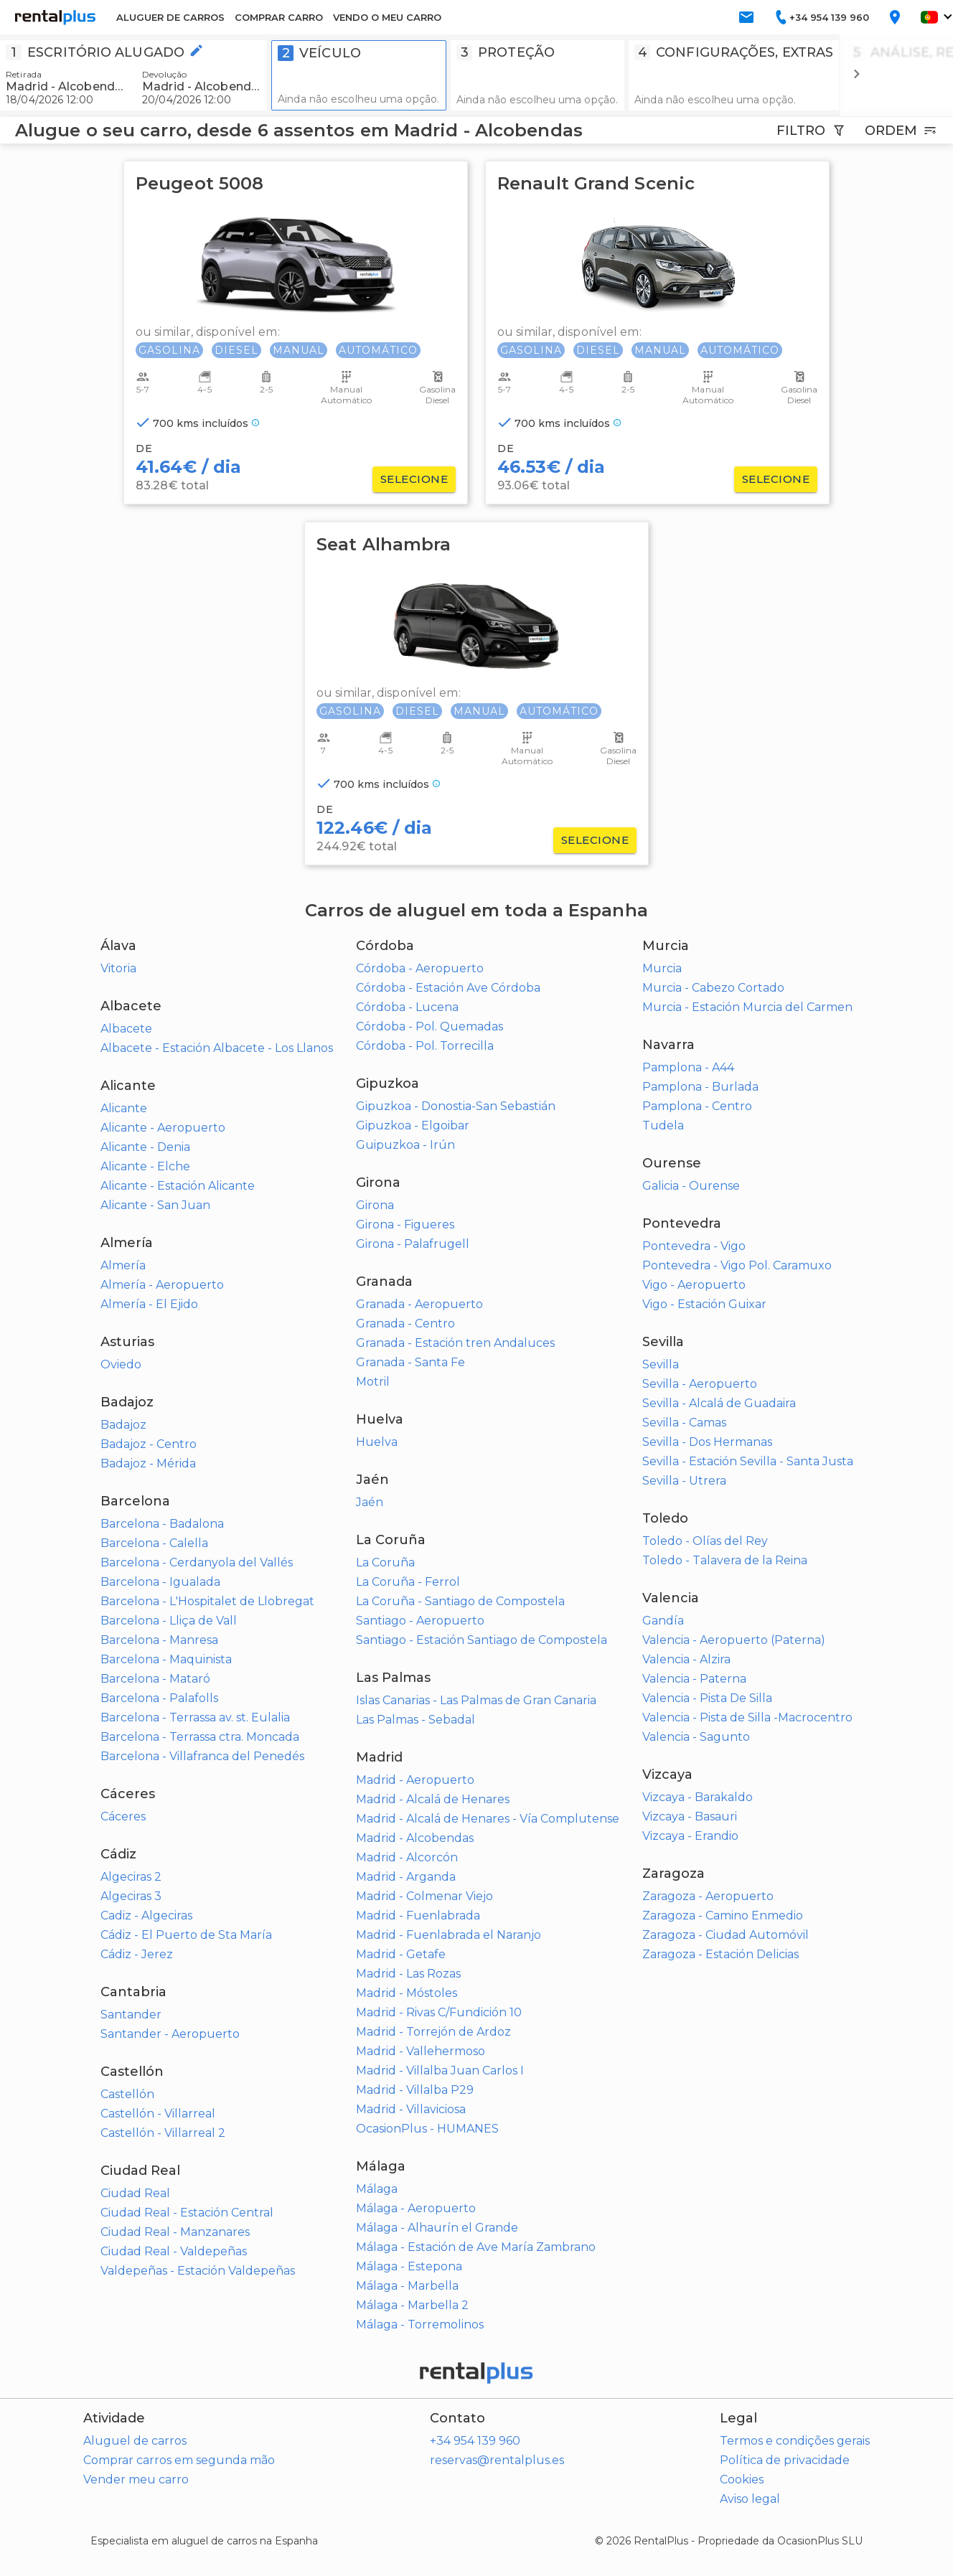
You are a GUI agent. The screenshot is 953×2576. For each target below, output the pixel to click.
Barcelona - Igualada (160, 1582)
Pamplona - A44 (688, 1067)
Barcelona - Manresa (159, 1640)
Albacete (126, 1028)
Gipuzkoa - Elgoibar (412, 1125)
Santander (130, 2014)
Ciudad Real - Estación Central (186, 2212)
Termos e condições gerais (795, 2441)
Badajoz (123, 1425)
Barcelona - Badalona (162, 1524)
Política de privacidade (785, 2460)
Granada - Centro (405, 1323)
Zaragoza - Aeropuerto (708, 1896)
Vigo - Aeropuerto (694, 1285)
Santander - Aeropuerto (170, 2034)
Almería (123, 1265)
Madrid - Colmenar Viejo (424, 1896)
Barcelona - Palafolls (159, 1698)
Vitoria (118, 968)
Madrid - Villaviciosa (411, 2109)
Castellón (127, 2094)
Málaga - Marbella (407, 2286)
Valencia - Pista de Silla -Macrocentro (747, 1717)
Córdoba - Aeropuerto (420, 968)
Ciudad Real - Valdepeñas (173, 2251)
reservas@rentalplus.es (497, 2460)
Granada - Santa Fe (410, 1362)
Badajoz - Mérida (148, 1463)
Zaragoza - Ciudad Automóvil (725, 1935)
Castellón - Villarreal (157, 2113)
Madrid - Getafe (401, 1954)
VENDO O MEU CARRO (387, 17)
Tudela (663, 1125)
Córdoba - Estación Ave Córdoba (448, 988)
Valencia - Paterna (694, 1679)
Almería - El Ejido (149, 1304)
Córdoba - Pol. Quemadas (429, 1026)
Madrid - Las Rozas (408, 1973)
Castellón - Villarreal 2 (162, 2133)
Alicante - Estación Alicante (177, 1186)
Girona (375, 1205)
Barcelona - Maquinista (166, 1659)
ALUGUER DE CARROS (170, 17)
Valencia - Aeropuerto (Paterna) (733, 1640)
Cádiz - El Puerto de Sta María (186, 1935)
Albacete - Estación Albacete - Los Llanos (216, 1048)
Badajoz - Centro (148, 1444)
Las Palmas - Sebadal (415, 1719)
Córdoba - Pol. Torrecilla (425, 1046)
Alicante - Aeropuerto (162, 1127)
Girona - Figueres (405, 1224)
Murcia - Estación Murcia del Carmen (747, 1007)
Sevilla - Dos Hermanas (707, 1442)
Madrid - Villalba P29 (415, 2090)
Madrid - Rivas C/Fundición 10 (439, 2012)
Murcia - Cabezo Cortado (713, 988)
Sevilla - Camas (684, 1422)
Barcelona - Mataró (155, 1679)
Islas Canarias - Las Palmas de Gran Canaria (476, 1700)
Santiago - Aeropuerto (420, 1620)
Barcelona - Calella (154, 1543)
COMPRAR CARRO (279, 17)
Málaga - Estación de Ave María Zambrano (476, 2247)
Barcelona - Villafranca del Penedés (202, 1756)
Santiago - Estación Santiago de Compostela (481, 1640)
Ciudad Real (135, 2193)
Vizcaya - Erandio (690, 1836)
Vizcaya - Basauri (689, 1816)
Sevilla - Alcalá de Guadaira (719, 1403)
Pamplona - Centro (697, 1106)
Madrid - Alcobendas (415, 1838)
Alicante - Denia (145, 1147)
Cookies (742, 2479)
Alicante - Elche (145, 1166)
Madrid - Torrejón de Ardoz (433, 2032)
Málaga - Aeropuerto (416, 2208)
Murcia (662, 968)
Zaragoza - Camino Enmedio (722, 1915)
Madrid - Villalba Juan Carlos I (440, 2070)
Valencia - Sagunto (696, 1737)
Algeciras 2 (130, 1877)
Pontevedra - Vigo (694, 1246)
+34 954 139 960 (475, 2441)
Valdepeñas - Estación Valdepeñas (197, 2270)
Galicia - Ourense (691, 1186)
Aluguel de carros (135, 2441)
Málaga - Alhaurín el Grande (437, 2227)
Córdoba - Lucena (407, 1007)
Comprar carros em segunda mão (179, 2460)
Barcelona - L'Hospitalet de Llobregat (207, 1601)
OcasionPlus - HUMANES (427, 2128)
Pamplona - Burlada (700, 1087)
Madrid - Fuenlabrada (418, 1915)
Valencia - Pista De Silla (707, 1698)
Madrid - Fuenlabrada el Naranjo (448, 1935)
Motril (373, 1381)
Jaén (369, 1502)
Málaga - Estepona (409, 2266)
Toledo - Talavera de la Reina (724, 1560)
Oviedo (120, 1364)
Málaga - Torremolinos (420, 2324)
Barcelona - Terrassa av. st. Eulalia (195, 1717)
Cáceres (123, 1816)
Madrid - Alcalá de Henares (433, 1799)
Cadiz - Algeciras (146, 1915)
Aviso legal (750, 2499)
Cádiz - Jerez (136, 1954)
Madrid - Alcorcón (407, 1857)
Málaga (377, 2189)
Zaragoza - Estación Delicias (720, 1954)
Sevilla (660, 1364)
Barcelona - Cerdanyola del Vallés (196, 1562)
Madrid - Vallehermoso (420, 2051)
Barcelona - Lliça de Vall (168, 1620)
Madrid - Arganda (406, 1877)
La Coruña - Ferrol (408, 1582)
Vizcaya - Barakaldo (697, 1797)
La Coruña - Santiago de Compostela (460, 1601)
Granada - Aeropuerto (419, 1304)
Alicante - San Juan (155, 1205)
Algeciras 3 (130, 1896)
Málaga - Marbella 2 (412, 2305)
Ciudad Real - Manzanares (175, 2232)
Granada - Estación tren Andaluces (455, 1343)
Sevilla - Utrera (684, 1480)
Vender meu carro (136, 2479)
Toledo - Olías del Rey (705, 1541)
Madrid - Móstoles (406, 1993)
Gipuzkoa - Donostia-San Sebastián (455, 1106)
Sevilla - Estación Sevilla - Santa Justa (747, 1461)
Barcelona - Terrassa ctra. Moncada (199, 1737)
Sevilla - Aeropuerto (699, 1384)
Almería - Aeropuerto (162, 1285)
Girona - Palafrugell (412, 1244)
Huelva (377, 1442)
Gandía (663, 1620)
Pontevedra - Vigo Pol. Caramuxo (737, 1265)
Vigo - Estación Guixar (704, 1304)
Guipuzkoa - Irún (405, 1145)
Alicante (123, 1108)
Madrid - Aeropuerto (415, 1780)
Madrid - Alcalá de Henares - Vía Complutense (487, 1818)
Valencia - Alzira (686, 1659)
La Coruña (385, 1562)
